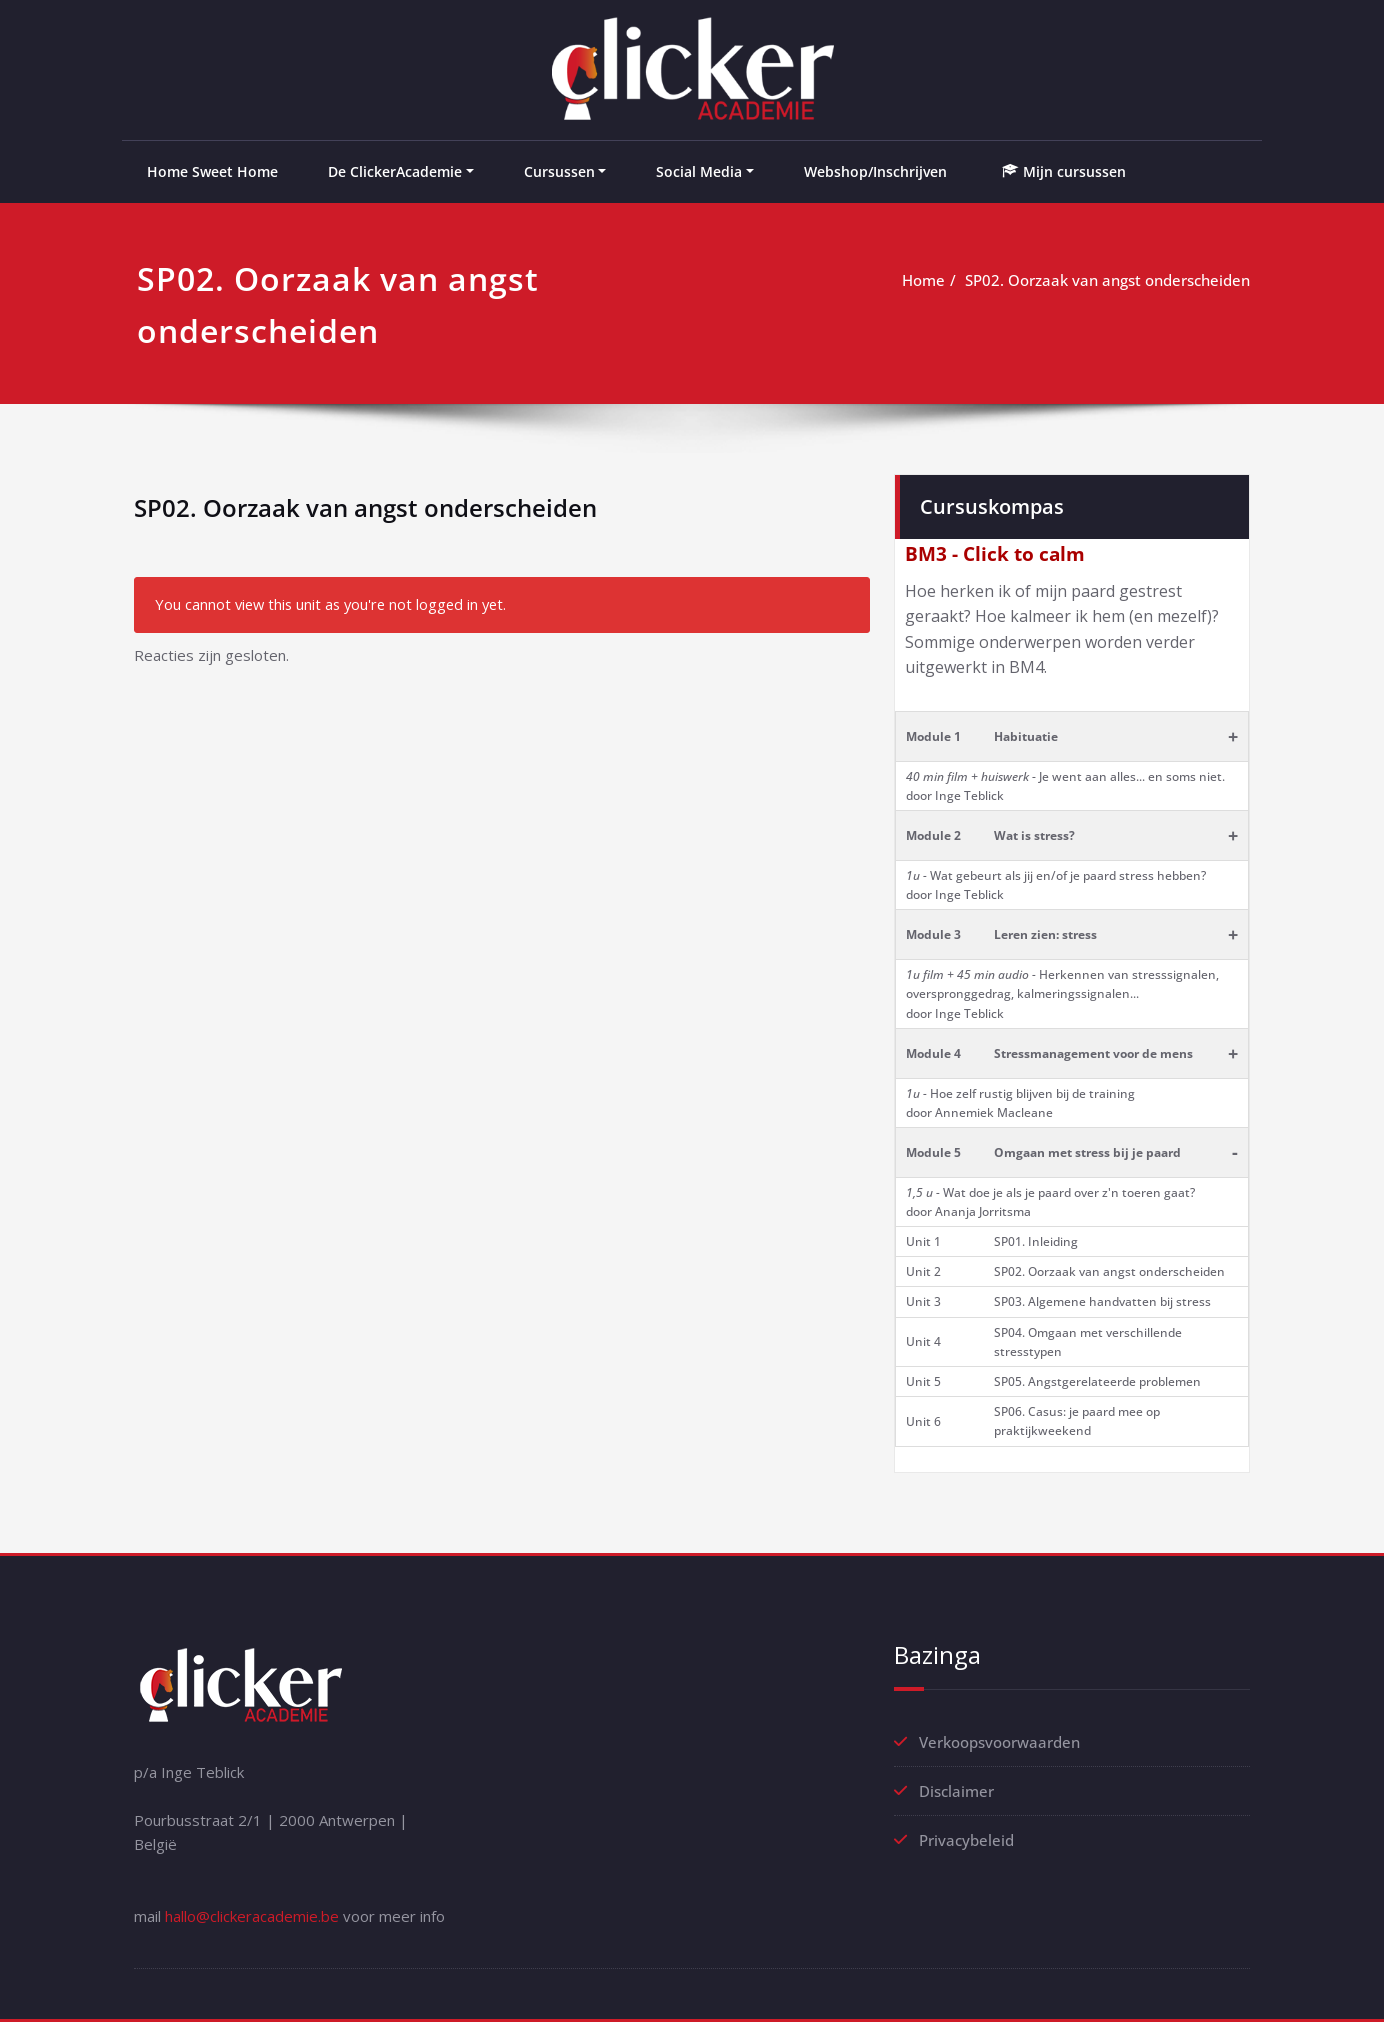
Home (923, 280)
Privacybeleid (966, 1840)
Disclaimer (956, 1791)
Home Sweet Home (212, 171)
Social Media (699, 171)
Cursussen (559, 171)
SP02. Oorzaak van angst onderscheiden (1107, 280)
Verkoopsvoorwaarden (999, 1742)
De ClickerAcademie (395, 171)
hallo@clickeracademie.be (252, 1916)
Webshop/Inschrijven (875, 171)
